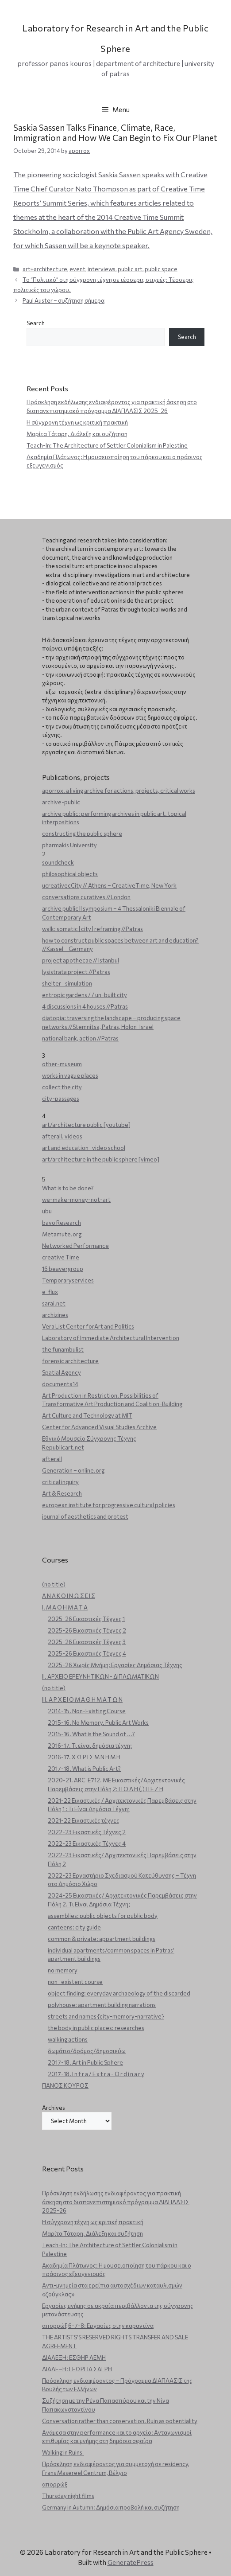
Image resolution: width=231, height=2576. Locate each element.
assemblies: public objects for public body (103, 1915)
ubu (47, 1211)
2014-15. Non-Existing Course (87, 1711)
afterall (52, 1458)
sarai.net (53, 1303)
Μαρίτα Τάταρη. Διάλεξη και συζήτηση (77, 433)
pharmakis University (69, 845)
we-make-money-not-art (76, 1199)
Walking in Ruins (63, 2452)
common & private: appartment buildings (101, 1938)
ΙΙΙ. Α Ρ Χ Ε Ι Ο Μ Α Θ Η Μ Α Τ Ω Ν (82, 1699)
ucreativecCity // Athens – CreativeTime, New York (109, 885)
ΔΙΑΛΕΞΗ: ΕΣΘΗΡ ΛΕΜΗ (74, 2357)
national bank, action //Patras (80, 1038)
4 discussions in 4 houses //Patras (85, 1006)
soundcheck (58, 862)
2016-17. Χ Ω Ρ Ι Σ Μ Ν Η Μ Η (84, 1757)
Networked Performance (75, 1245)
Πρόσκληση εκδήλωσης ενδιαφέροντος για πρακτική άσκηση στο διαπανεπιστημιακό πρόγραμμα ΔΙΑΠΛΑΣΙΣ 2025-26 (115, 2202)
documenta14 (60, 1383)
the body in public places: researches (96, 2027)
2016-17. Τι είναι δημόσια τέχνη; (90, 1745)
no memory (62, 1970)
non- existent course (75, 1981)
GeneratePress (131, 2562)
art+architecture (45, 269)
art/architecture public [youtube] (86, 1124)
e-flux (50, 1291)
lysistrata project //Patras (76, 971)
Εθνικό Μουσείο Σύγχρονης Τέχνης (89, 1438)
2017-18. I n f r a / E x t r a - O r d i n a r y (96, 2073)
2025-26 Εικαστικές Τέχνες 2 (87, 1630)
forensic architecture (70, 1360)
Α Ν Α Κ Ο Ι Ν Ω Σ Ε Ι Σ (68, 1595)
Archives (53, 2107)
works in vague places (70, 1075)
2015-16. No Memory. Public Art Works (98, 1722)
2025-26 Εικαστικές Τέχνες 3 (87, 1641)
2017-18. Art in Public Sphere (85, 2062)
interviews (102, 269)
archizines (55, 1314)
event (77, 269)
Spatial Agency (61, 1372)
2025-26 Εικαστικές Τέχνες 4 (87, 1653)
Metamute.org (61, 1234)
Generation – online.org (73, 1470)
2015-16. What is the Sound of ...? (91, 1734)
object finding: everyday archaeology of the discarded (119, 1993)
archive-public (61, 802)
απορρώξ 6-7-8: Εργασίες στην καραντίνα (98, 2325)
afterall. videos (62, 1136)
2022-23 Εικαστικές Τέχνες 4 (87, 1843)
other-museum (62, 1064)
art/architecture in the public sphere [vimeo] (100, 1159)
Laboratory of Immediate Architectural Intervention (110, 1337)
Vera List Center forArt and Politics (88, 1326)
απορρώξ (54, 2484)
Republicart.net (63, 1447)
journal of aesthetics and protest (85, 1516)
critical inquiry (60, 1481)
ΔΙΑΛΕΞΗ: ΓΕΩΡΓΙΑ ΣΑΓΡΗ (77, 2369)
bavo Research (61, 1222)
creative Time (60, 1257)
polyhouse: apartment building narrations (102, 2004)
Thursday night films (68, 2495)
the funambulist (63, 1349)
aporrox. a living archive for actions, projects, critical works (118, 790)
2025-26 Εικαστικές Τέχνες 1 (86, 1618)
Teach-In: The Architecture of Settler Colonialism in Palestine (107, 445)
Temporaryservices (68, 1280)
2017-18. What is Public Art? (84, 1768)
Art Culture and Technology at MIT (87, 1415)
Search (36, 323)
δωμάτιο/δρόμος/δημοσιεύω (87, 2050)
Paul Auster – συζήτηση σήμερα (63, 300)
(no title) (53, 1584)
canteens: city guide (74, 1927)
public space (161, 269)
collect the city (62, 1087)
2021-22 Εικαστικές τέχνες (83, 1820)
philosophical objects (70, 873)
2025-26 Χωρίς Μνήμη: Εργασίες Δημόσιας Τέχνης (115, 1664)
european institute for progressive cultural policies (108, 1504)
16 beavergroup (62, 1268)
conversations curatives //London (86, 896)
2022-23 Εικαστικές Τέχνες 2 (87, 1832)
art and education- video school (83, 1147)
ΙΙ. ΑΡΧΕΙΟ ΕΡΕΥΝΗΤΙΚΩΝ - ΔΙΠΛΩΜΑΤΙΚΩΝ (100, 1676)
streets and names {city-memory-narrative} (106, 2016)
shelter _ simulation (67, 983)
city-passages (60, 1098)
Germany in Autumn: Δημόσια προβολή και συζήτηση (111, 2507)
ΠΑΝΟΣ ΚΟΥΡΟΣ (65, 2085)
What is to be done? (68, 1188)
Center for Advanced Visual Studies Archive (99, 1426)
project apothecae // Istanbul (80, 960)
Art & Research (62, 1493)
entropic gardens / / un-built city (84, 994)
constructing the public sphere (82, 833)
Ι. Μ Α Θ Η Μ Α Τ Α (65, 1607)
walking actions (68, 2039)
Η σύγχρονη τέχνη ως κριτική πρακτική (77, 422)
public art (130, 269)
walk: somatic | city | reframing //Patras (92, 928)
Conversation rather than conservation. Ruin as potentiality (119, 2420)
